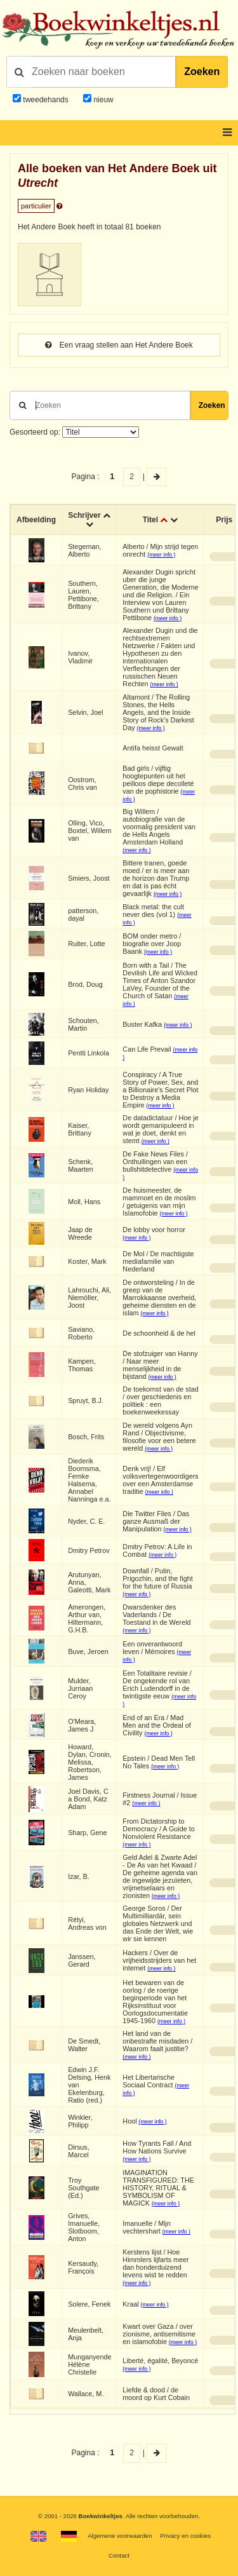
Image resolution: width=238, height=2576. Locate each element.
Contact (119, 2555)
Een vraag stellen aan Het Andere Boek (118, 345)
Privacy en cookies (185, 2535)
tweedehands (45, 99)
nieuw (102, 99)
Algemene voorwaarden (120, 2535)
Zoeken (202, 71)
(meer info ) (161, 555)
